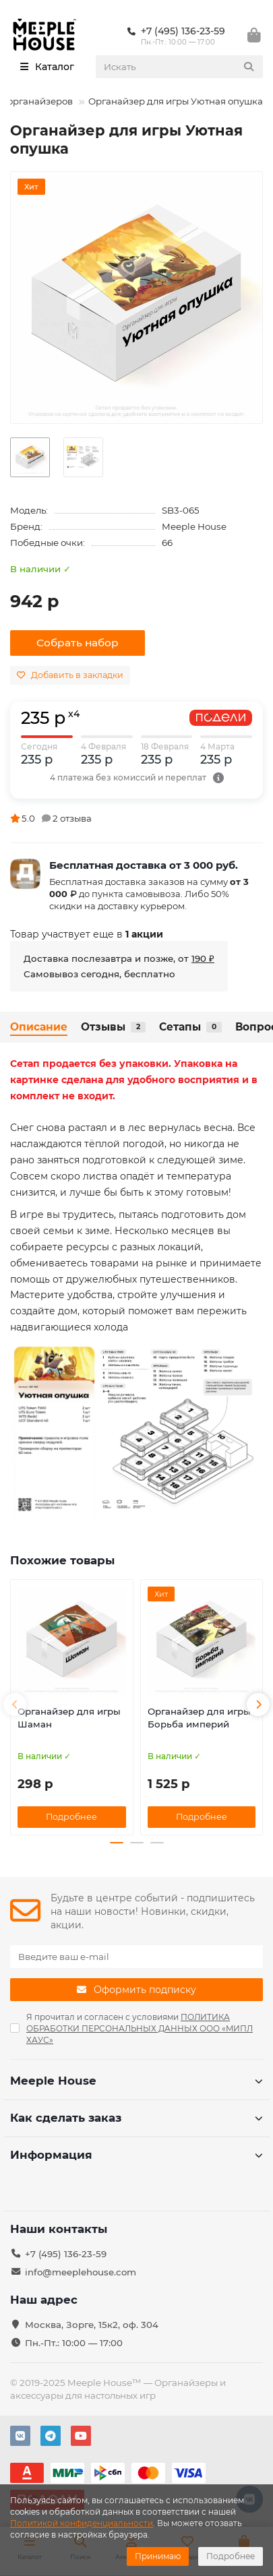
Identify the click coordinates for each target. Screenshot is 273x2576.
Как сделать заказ (136, 2117)
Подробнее (230, 2556)
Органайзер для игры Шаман (69, 1717)
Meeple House (194, 526)
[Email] (136, 1956)
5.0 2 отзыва (51, 818)
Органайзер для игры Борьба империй (199, 1717)
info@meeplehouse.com (80, 2272)
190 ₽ (202, 958)
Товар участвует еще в (86, 934)
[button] (14, 1704)
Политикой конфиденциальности (81, 2523)
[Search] (180, 66)
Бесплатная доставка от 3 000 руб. (143, 865)
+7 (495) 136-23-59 (66, 2253)
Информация (136, 2154)
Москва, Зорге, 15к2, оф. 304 (91, 2324)
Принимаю (158, 2556)
